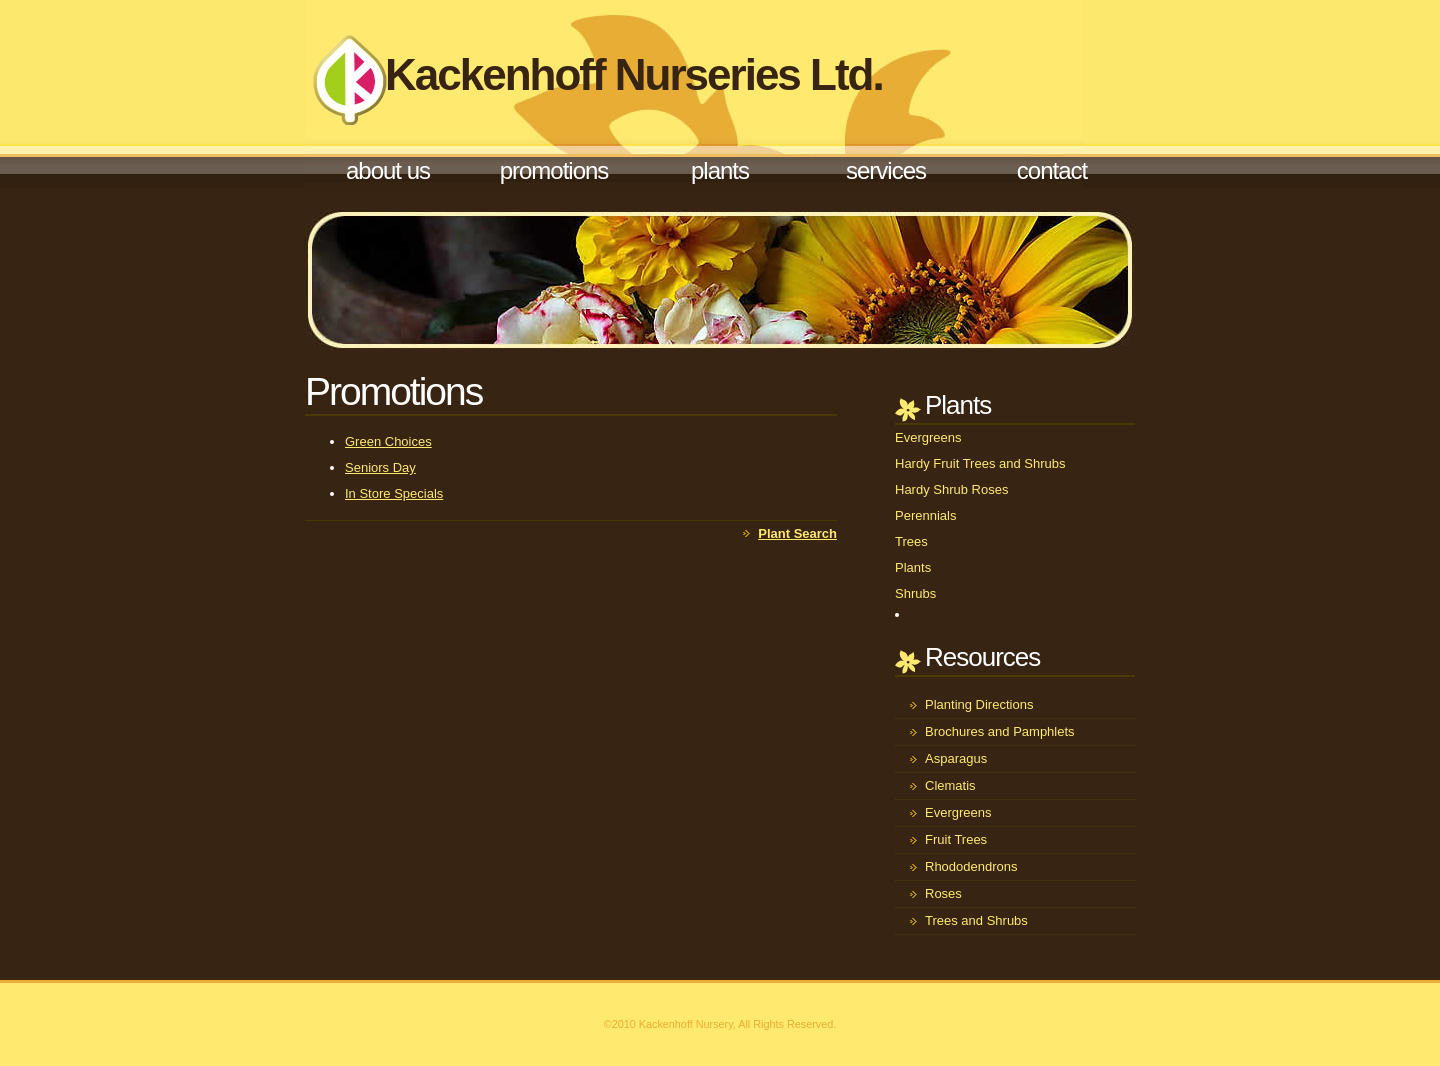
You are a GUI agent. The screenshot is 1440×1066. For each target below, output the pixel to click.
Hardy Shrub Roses (951, 489)
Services (886, 170)
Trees (911, 541)
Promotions (554, 170)
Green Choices (388, 441)
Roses (943, 893)
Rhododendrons (971, 866)
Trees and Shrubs (976, 920)
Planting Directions (979, 704)
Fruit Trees (956, 839)
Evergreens (928, 437)
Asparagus (956, 758)
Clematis (950, 785)
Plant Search (797, 533)
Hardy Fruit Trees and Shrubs (980, 463)
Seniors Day (380, 467)
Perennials (925, 515)
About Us (388, 170)
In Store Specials (394, 493)
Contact (1052, 170)
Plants (720, 170)
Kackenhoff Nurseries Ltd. (634, 74)
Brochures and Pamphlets (1000, 731)
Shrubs (915, 593)
